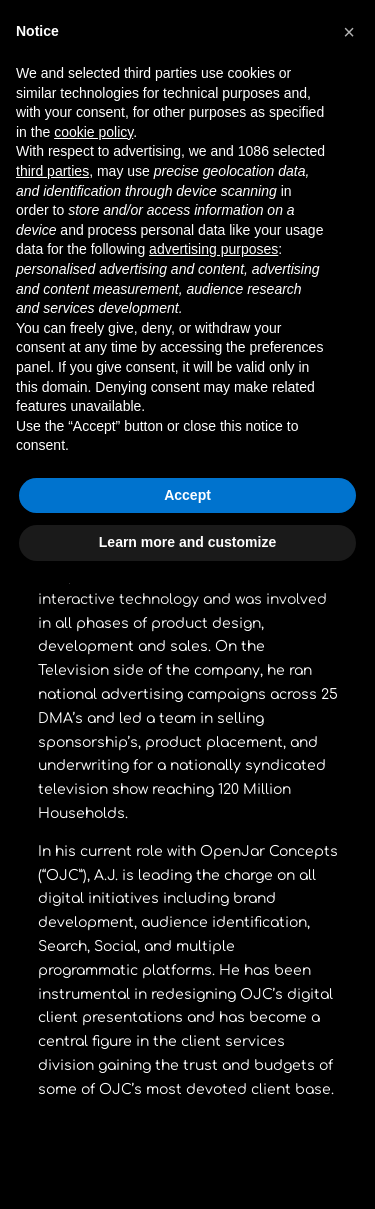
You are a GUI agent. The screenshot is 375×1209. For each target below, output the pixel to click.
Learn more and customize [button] (187, 542)
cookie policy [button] (93, 132)
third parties (52, 171)
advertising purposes (213, 249)
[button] (349, 32)
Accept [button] (187, 495)
